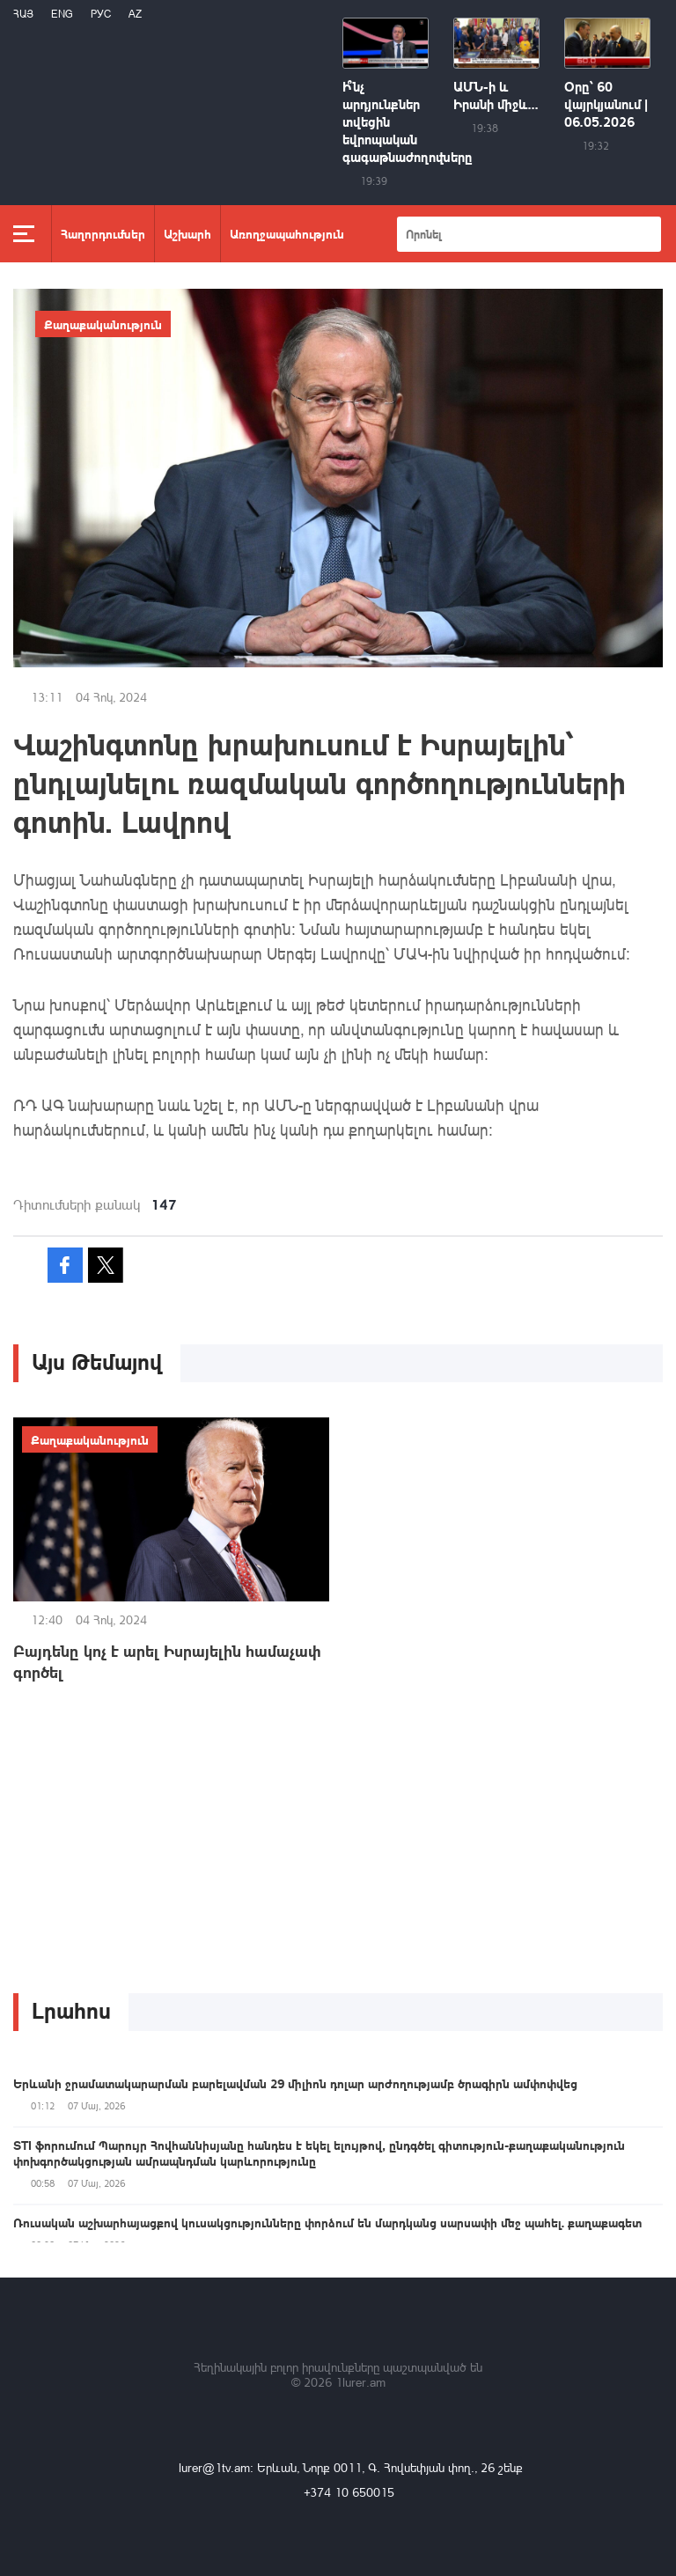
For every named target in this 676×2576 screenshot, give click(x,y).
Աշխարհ (187, 233)
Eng (62, 13)
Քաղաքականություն (103, 324)
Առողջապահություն (287, 233)
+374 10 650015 (349, 2491)
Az (135, 13)
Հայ (23, 13)
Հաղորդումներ (103, 233)
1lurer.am (360, 2381)
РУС (101, 13)
